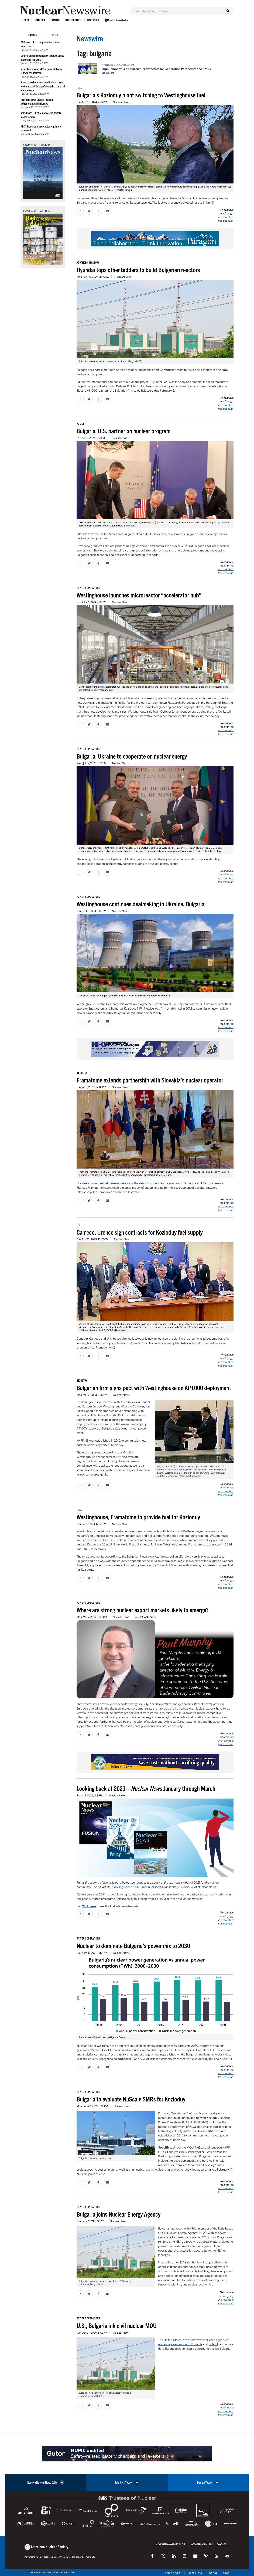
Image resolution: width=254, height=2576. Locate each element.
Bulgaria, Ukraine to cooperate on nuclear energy (132, 756)
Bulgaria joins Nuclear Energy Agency (118, 2214)
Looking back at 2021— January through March (146, 1788)
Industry (82, 1072)
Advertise (93, 20)
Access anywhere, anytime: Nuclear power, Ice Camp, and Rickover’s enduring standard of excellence (42, 86)
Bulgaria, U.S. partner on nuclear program (123, 430)
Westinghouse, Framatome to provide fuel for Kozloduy (138, 1517)
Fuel (79, 87)
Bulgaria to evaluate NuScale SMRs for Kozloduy (131, 2099)
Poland (213, 2344)
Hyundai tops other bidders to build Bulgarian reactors (138, 269)
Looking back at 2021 (126, 1887)
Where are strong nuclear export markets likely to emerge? (142, 1609)
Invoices (212, 2572)
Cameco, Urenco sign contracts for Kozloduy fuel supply (140, 1232)
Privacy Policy (173, 2572)
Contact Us (223, 2544)
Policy (80, 423)
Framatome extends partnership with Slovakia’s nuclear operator (150, 1080)
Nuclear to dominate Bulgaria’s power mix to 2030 (133, 1945)
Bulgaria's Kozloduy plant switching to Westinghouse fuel (141, 95)
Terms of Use (194, 2572)
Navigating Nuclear (202, 2544)
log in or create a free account (226, 216)
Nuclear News (121, 102)
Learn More (108, 72)
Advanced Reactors (88, 262)
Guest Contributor (145, 1617)
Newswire (90, 38)
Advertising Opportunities (171, 2544)
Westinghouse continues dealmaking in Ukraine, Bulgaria (140, 904)
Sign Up (55, 20)
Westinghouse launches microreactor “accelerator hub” (139, 595)
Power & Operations (88, 587)
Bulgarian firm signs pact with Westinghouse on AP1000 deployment (154, 1387)
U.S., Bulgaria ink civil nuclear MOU (117, 2325)
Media (226, 2572)
